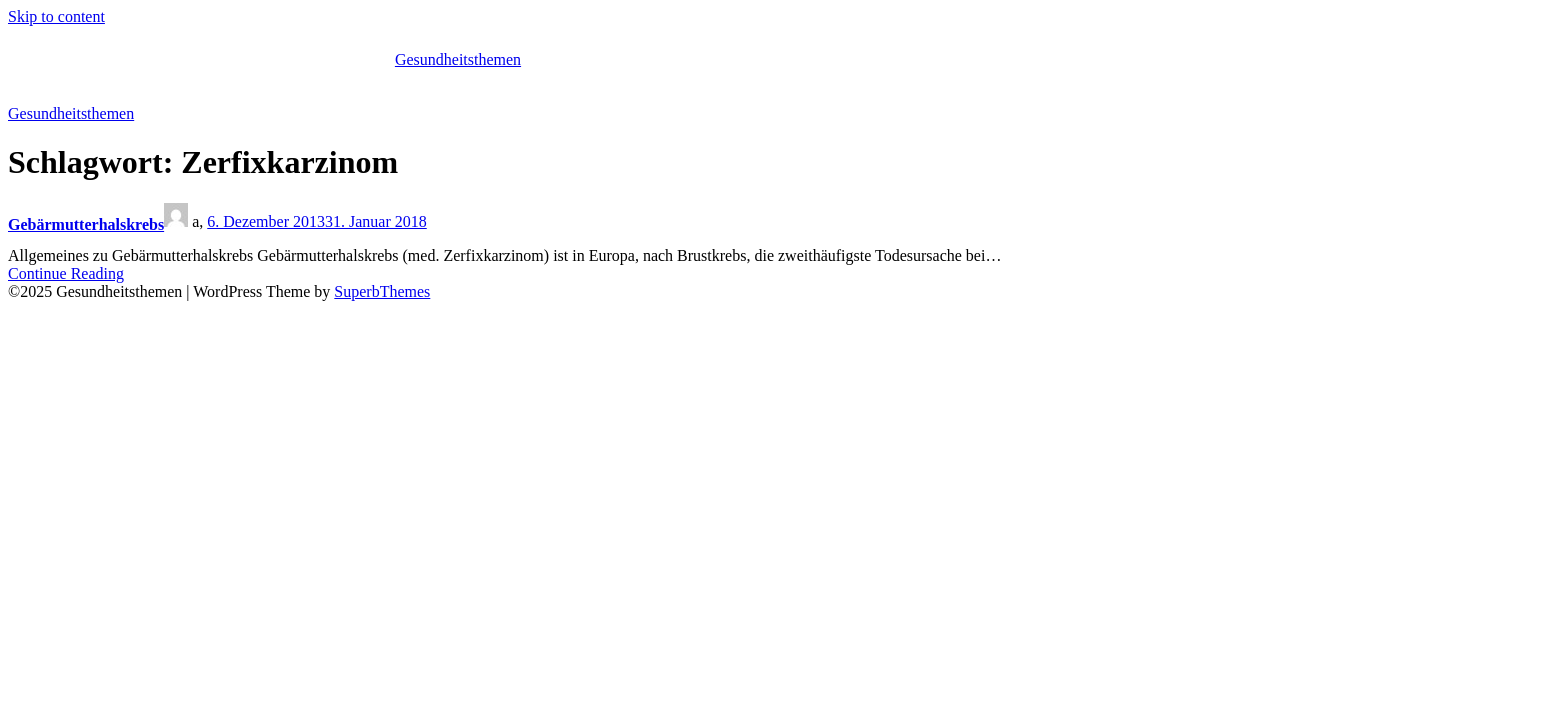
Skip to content (56, 16)
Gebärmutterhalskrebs (86, 224)
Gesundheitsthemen (458, 59)
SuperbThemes (382, 291)
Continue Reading (66, 273)
